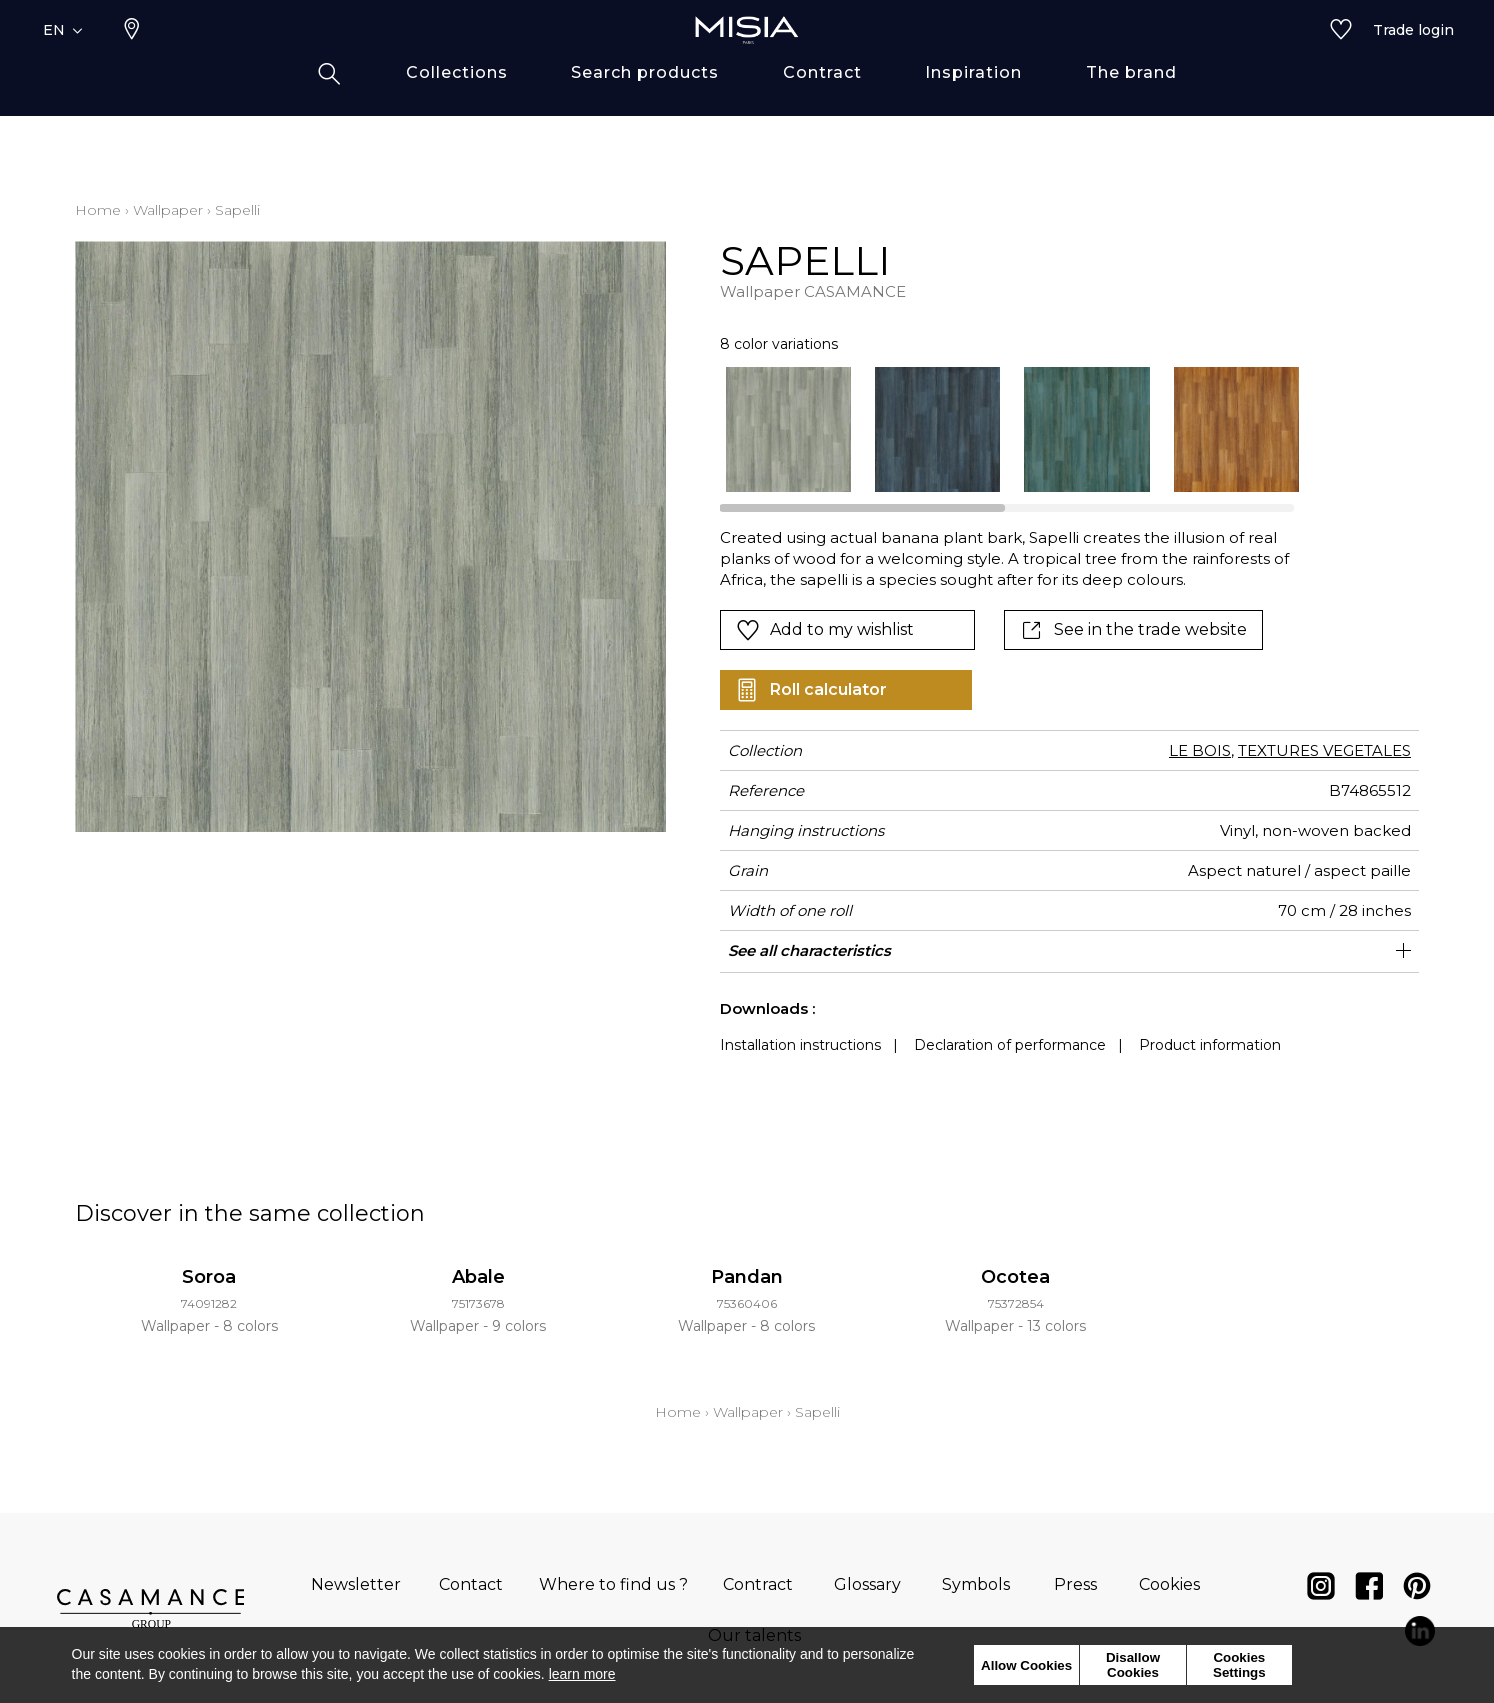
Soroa (209, 1277)
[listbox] (1000, 429)
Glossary (867, 1584)
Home (98, 210)
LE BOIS (1200, 750)
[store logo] (747, 62)
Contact (471, 1584)
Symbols (976, 1584)
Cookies (1169, 1584)
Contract (758, 1584)
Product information (1210, 1045)
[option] (788, 429)
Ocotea (1015, 1277)
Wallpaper (168, 210)
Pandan (747, 1277)
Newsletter (356, 1584)
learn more (582, 1674)
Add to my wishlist (825, 630)
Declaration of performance (1010, 1045)
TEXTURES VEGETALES (1324, 750)
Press (1075, 1584)
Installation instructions (800, 1045)
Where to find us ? (613, 1584)
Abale (478, 1277)
